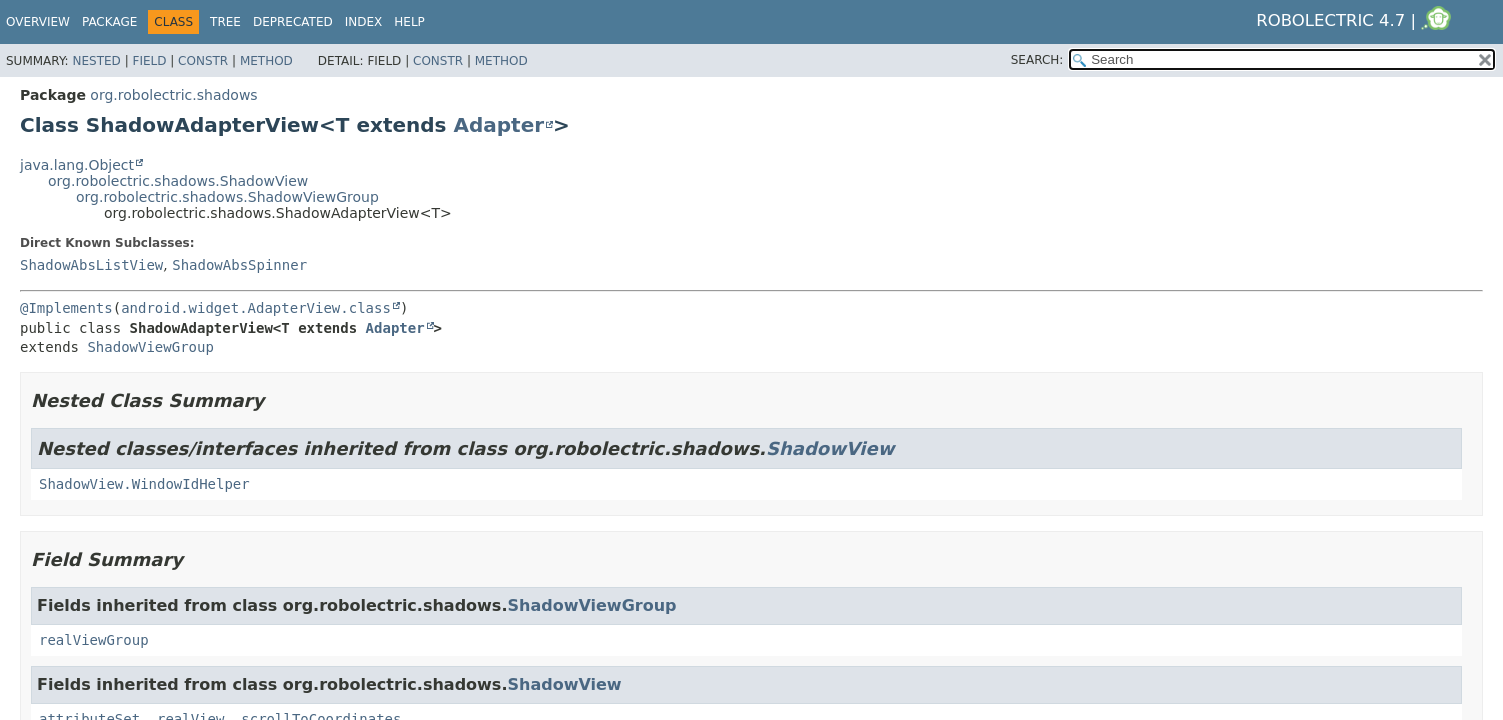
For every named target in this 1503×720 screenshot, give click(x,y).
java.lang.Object (77, 165)
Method (266, 61)
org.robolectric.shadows (173, 95)
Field (149, 61)
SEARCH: (1037, 60)
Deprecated (293, 22)
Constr (203, 61)
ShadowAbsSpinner (239, 265)
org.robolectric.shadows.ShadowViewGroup (227, 197)
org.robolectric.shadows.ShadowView (178, 181)
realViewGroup (94, 640)
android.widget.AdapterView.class (256, 308)
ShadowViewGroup (150, 347)
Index (364, 22)
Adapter (498, 125)
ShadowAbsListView (91, 265)
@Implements (66, 308)
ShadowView (830, 448)
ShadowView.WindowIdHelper (144, 484)
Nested (96, 61)
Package (109, 22)
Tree (225, 22)
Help (409, 22)
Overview (38, 22)
